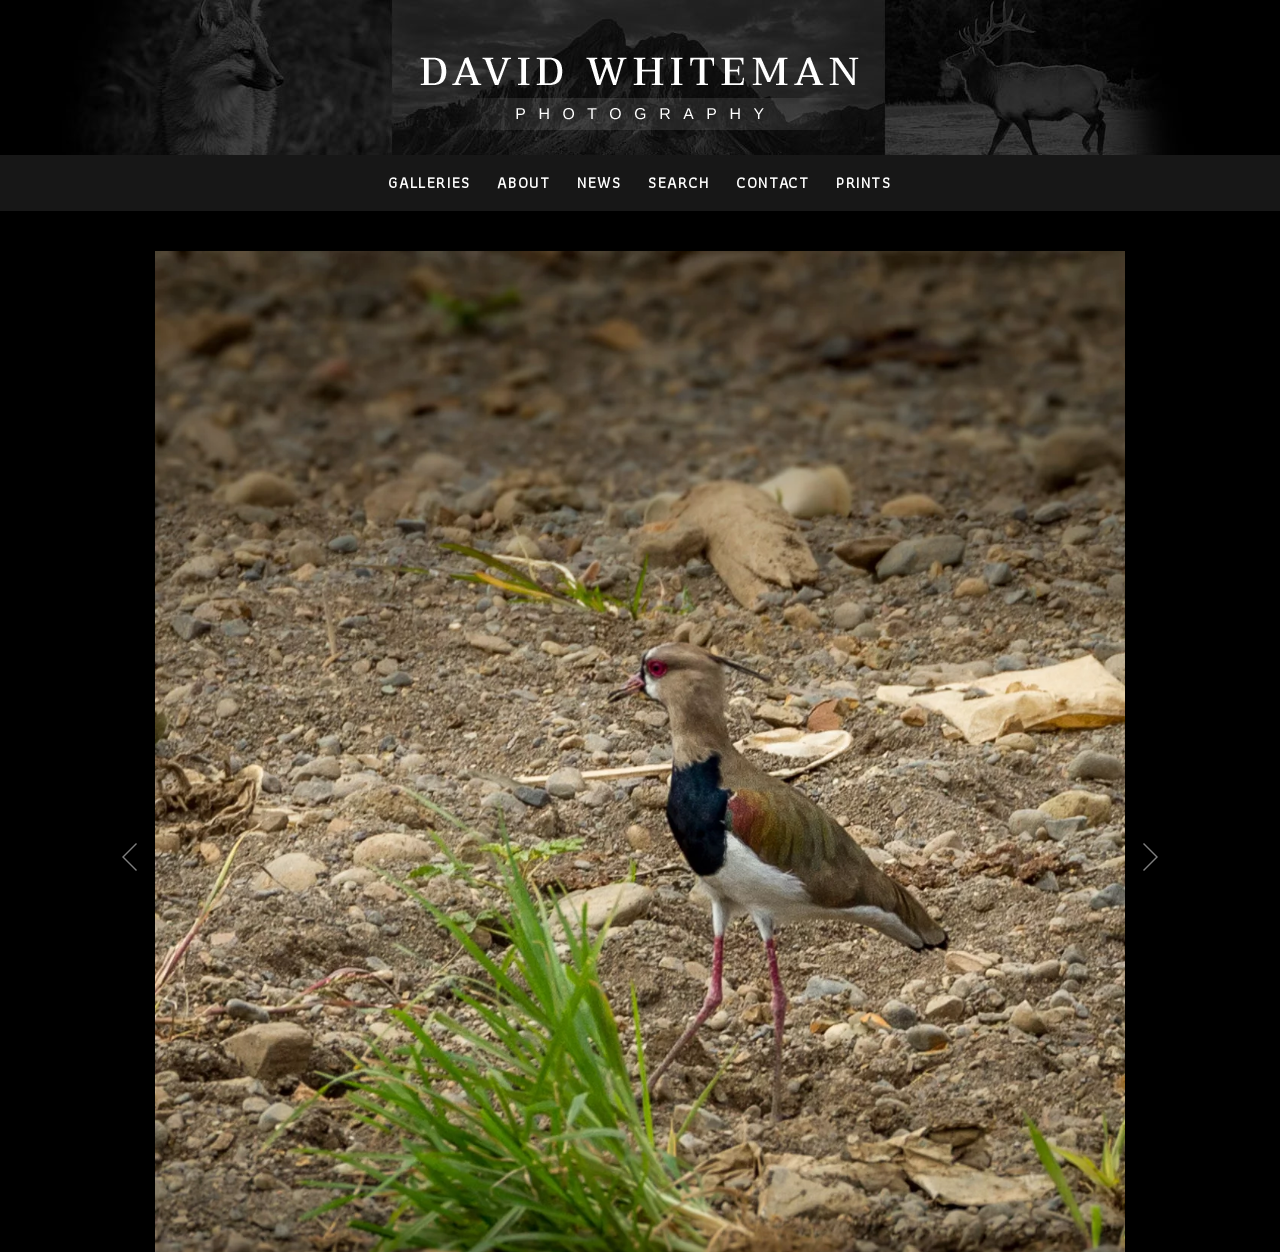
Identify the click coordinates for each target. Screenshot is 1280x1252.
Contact (772, 182)
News (599, 182)
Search (679, 182)
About (523, 182)
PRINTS (864, 182)
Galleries (429, 182)
